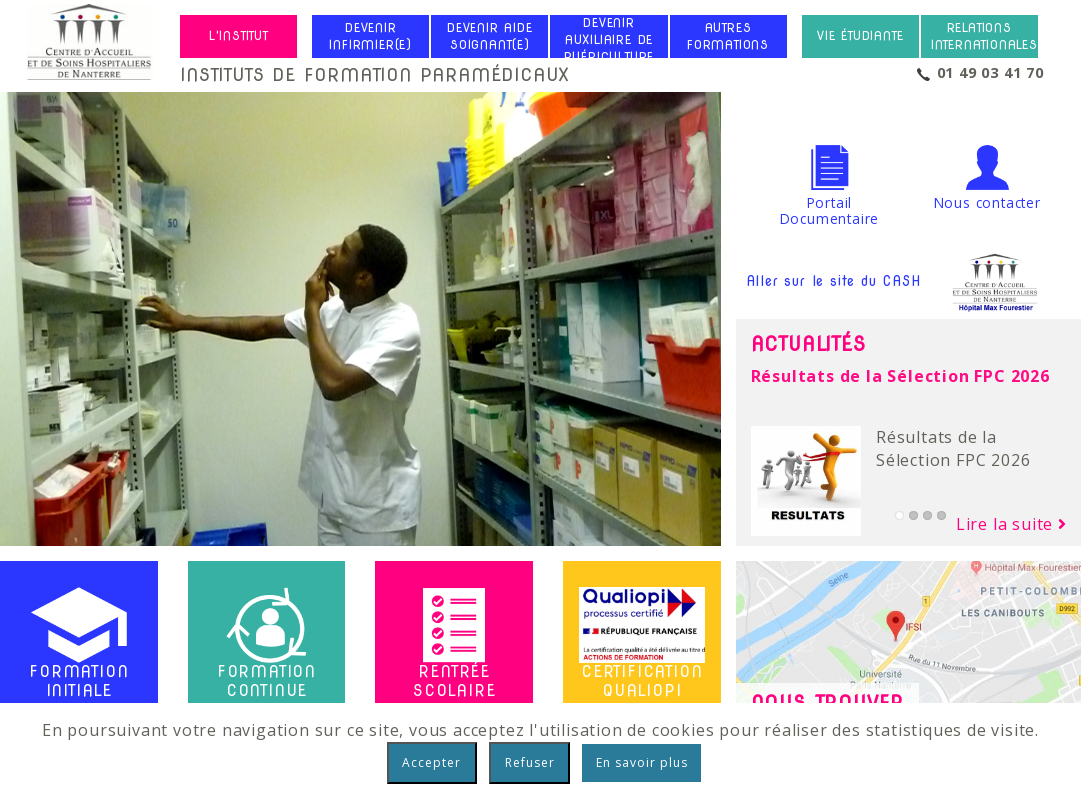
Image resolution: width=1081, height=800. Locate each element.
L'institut (239, 36)
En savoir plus (642, 762)
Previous (19, 304)
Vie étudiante (860, 36)
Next (702, 304)
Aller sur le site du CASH (894, 282)
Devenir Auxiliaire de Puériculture (609, 40)
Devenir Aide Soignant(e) (490, 36)
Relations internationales (984, 36)
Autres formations (728, 36)
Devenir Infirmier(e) (370, 36)
